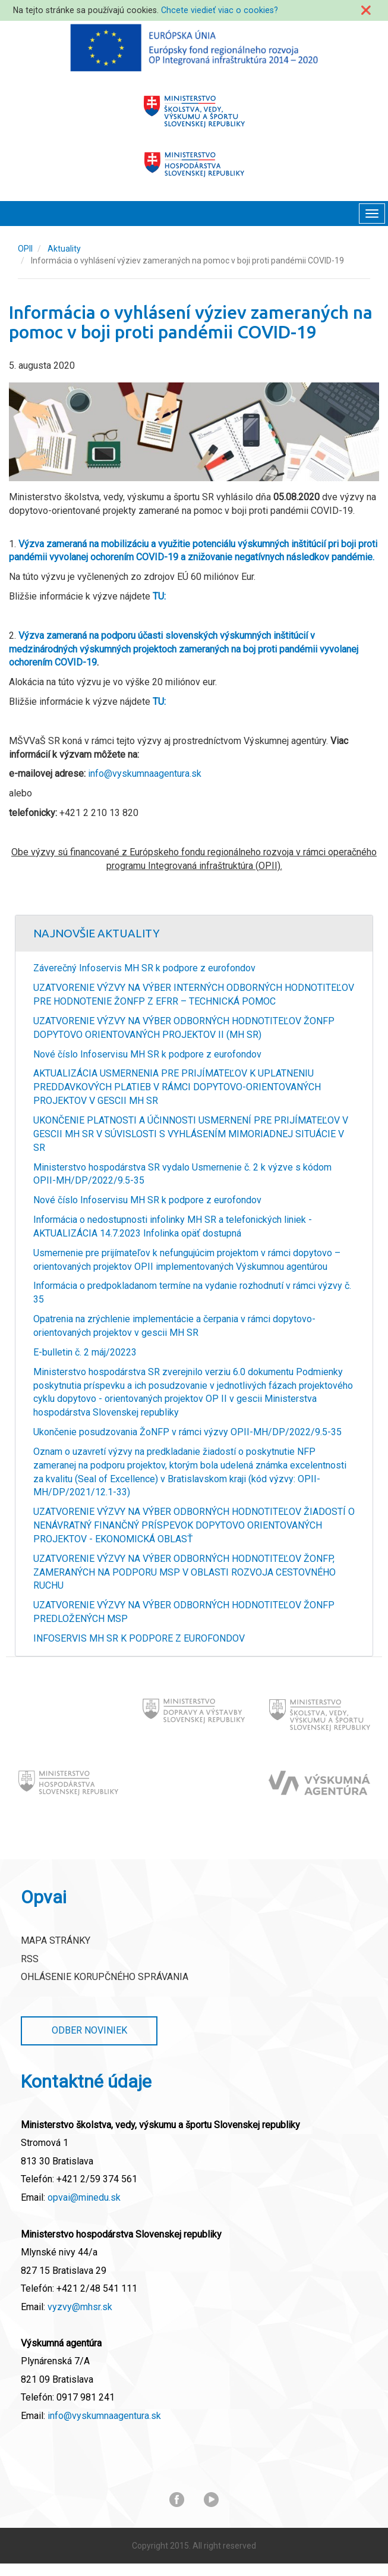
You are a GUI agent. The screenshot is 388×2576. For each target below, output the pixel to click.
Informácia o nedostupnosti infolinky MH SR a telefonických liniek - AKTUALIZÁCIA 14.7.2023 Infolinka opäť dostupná (172, 1226)
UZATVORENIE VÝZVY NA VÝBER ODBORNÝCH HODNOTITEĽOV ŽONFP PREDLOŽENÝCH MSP (184, 1611)
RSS (30, 1959)
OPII (25, 248)
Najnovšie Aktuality (96, 933)
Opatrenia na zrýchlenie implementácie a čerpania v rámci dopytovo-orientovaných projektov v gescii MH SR (174, 1325)
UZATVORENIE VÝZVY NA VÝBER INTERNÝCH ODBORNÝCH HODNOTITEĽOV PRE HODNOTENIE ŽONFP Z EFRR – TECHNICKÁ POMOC (193, 994)
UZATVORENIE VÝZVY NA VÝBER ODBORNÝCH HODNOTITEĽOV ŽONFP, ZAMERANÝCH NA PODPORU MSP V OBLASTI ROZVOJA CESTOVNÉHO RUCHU (184, 1572)
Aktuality (64, 248)
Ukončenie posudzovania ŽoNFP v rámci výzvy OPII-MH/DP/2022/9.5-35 (187, 1432)
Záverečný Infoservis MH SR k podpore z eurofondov (144, 968)
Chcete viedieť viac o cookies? (219, 10)
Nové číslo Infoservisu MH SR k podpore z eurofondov (147, 1054)
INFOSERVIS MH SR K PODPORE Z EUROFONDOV (139, 1638)
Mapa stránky (55, 1940)
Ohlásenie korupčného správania (104, 1976)
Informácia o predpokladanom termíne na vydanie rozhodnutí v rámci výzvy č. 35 (192, 1292)
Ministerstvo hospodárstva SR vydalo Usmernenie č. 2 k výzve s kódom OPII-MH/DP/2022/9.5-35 (182, 1174)
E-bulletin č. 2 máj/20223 (85, 1352)
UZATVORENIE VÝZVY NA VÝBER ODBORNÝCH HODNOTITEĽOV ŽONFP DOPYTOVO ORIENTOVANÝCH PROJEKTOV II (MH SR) (184, 1027)
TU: (159, 596)
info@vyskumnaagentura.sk (144, 773)
